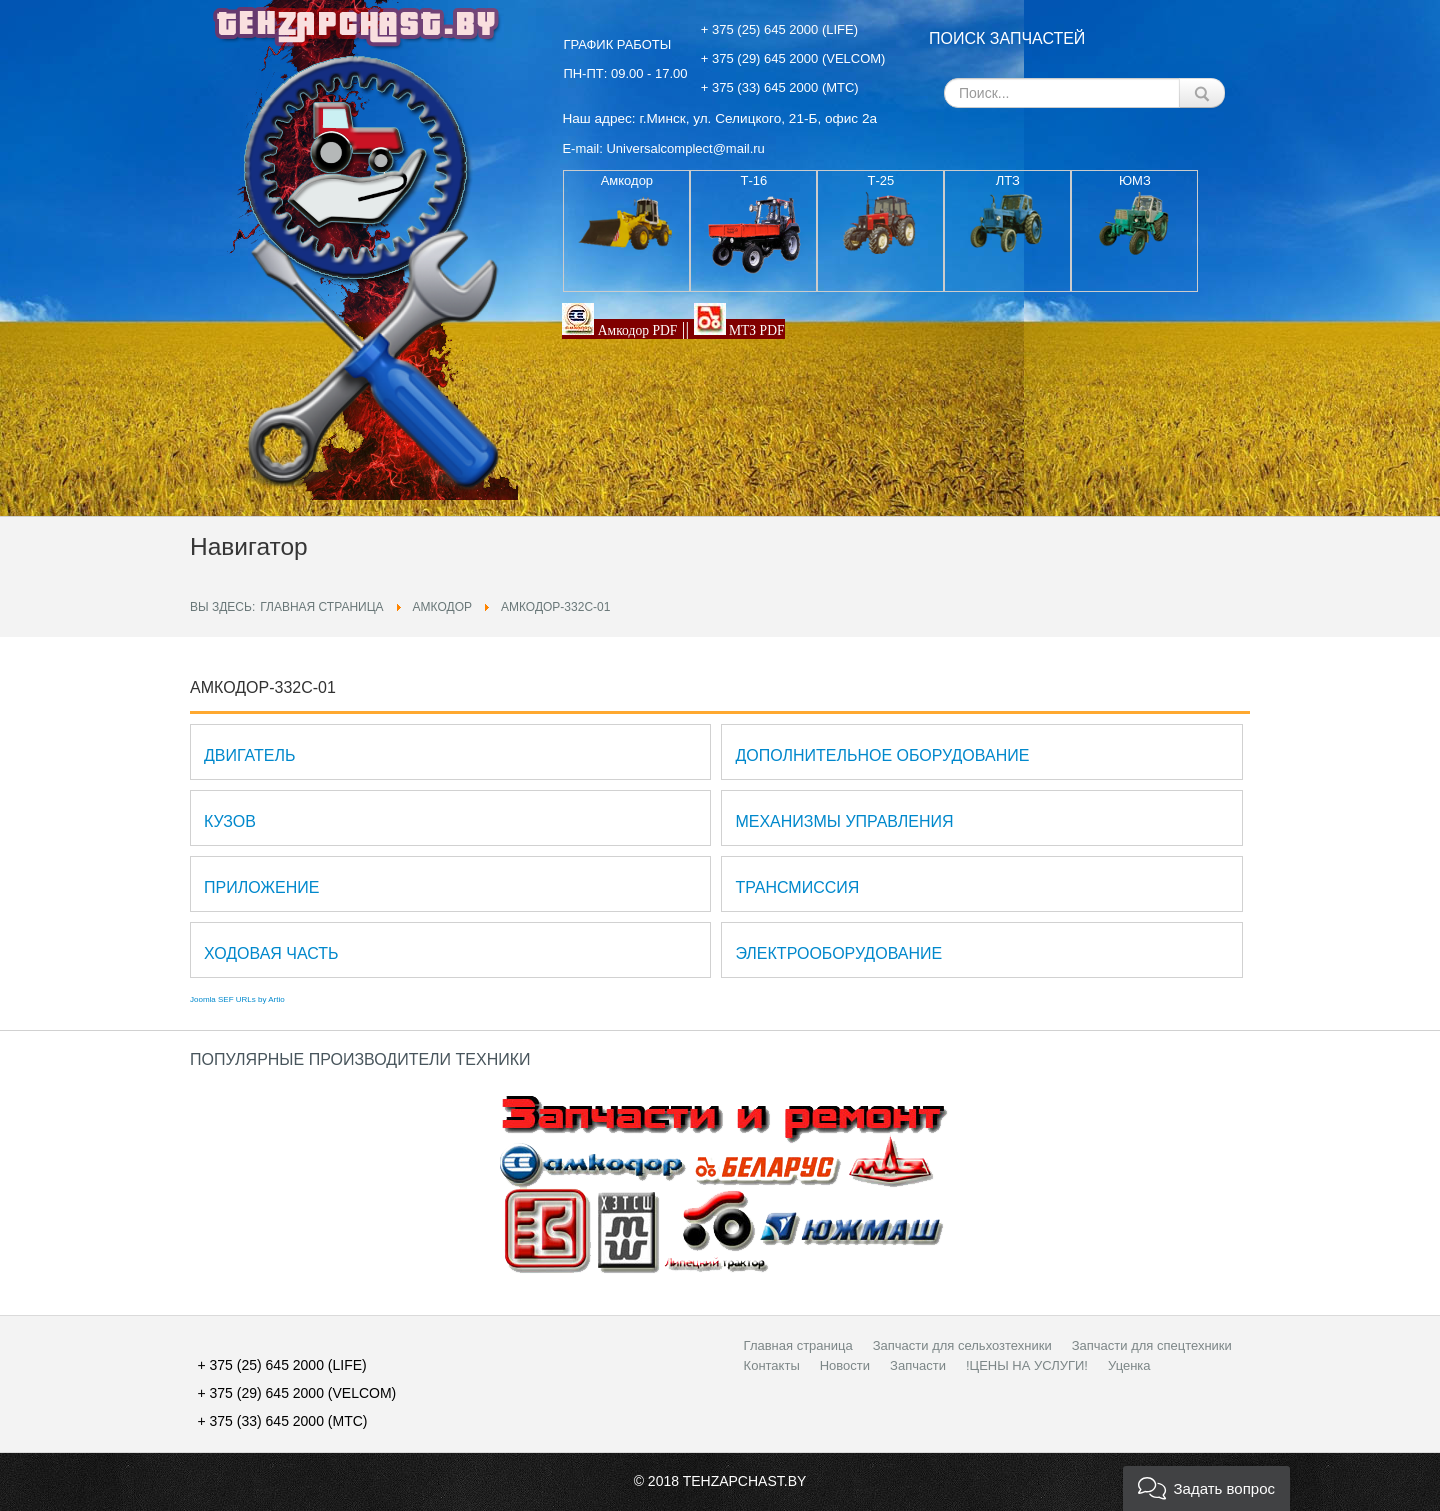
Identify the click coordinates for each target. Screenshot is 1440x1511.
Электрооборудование (838, 953)
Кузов (230, 821)
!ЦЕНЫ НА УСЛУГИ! (1027, 1365)
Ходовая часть (271, 953)
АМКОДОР (442, 607)
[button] (1206, 1488)
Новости (845, 1365)
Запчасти (918, 1365)
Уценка (1129, 1365)
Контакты (772, 1365)
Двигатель (249, 755)
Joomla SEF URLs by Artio (237, 999)
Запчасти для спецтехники (1152, 1345)
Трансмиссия (797, 887)
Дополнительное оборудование (882, 755)
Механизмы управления (844, 821)
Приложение (261, 887)
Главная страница (321, 607)
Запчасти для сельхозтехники (962, 1345)
